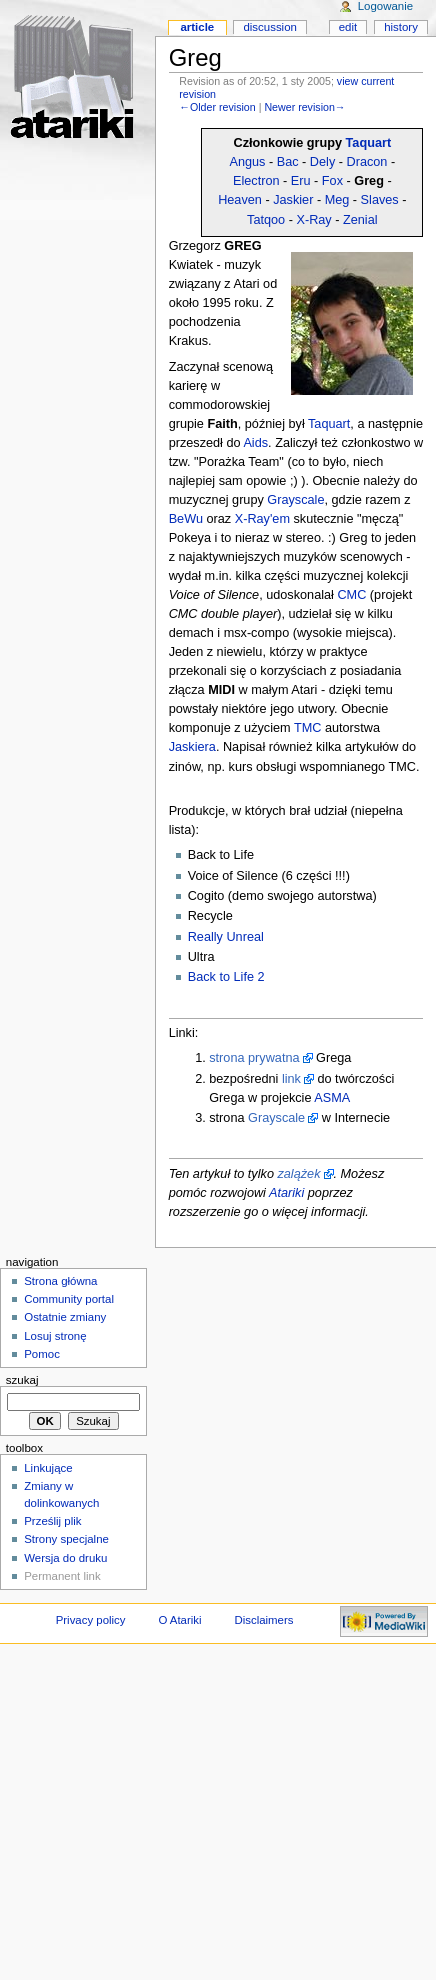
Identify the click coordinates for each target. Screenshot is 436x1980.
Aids (255, 443)
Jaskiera (192, 747)
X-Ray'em (262, 519)
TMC (307, 728)
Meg (337, 200)
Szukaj (22, 1380)
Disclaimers (263, 1620)
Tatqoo (266, 220)
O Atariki (179, 1620)
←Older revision (217, 107)
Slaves (380, 200)
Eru (301, 181)
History (401, 27)
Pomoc (42, 1354)
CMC (351, 595)
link (291, 1079)
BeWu (186, 519)
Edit (348, 27)
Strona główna (60, 1281)
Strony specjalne (66, 1539)
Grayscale (295, 500)
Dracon (367, 162)
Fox (332, 181)
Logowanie (385, 6)
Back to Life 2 (226, 977)
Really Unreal (226, 937)
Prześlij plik (52, 1521)
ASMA (332, 1098)
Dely (322, 162)
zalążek (298, 1174)
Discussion (269, 27)
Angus (247, 162)
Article (197, 27)
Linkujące (48, 1468)
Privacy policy (91, 1620)
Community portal (69, 1299)
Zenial (360, 220)
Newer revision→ (304, 107)
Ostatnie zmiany (65, 1317)
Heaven (240, 200)
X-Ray (313, 220)
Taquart (369, 143)
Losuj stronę (55, 1336)
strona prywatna (254, 1058)
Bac (288, 162)
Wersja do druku (65, 1558)
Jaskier (293, 200)
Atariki (286, 1193)
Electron (256, 181)
